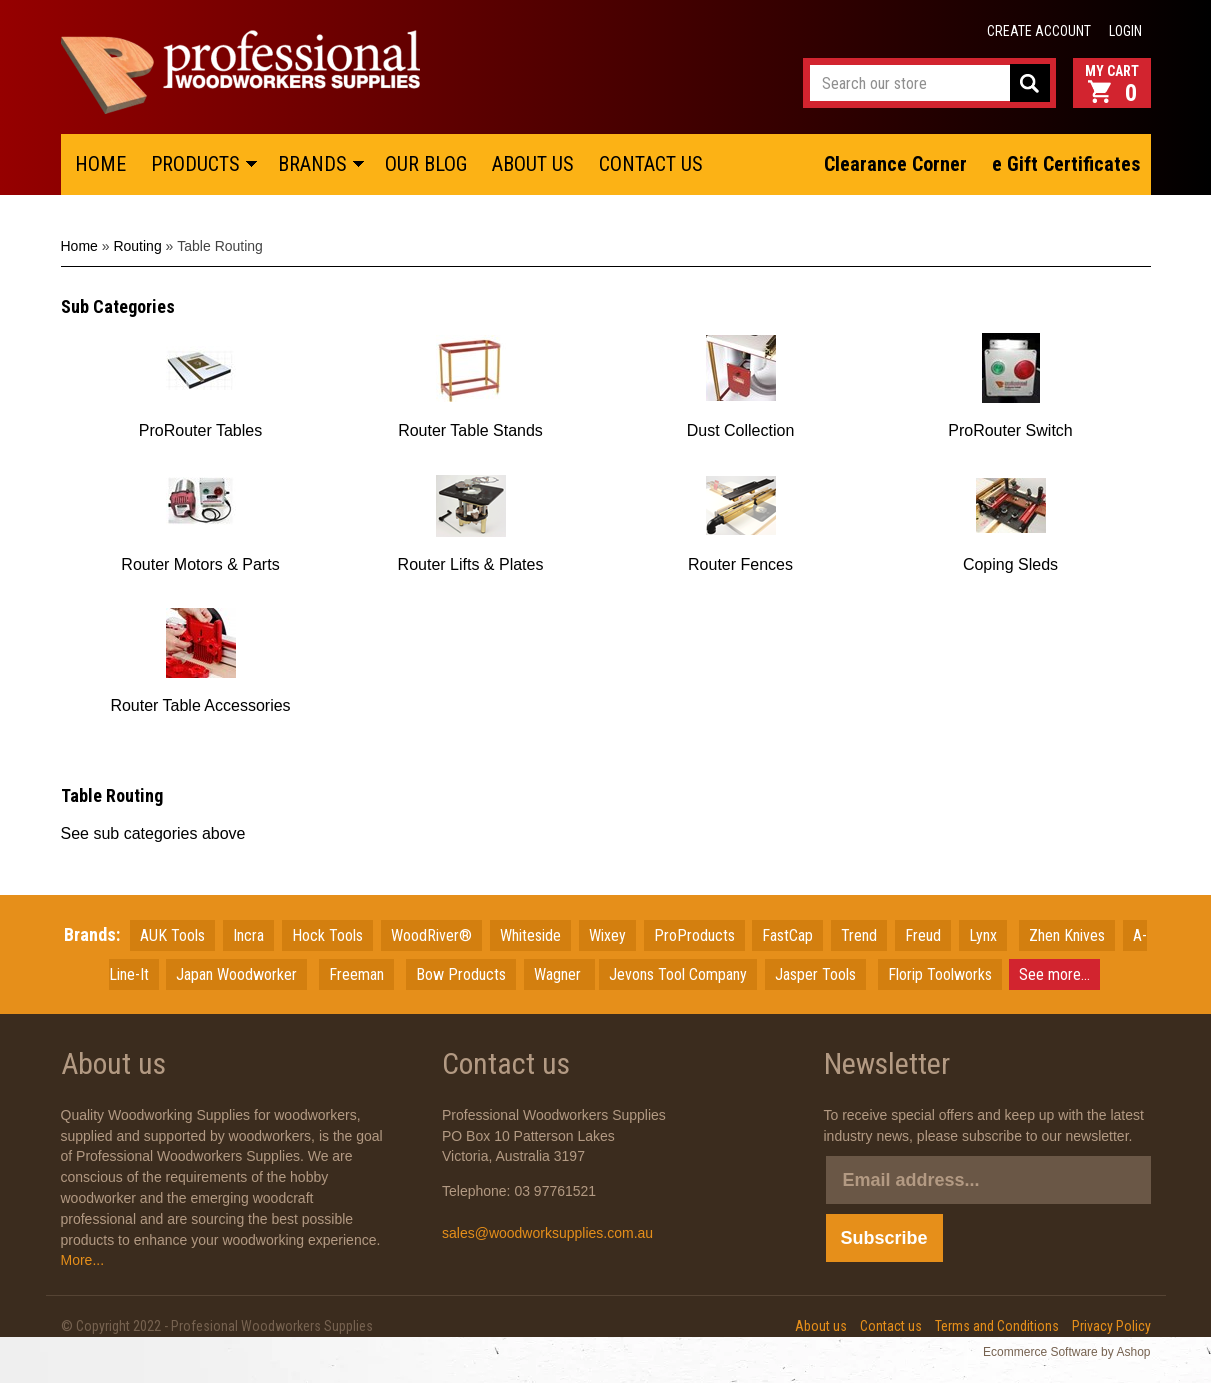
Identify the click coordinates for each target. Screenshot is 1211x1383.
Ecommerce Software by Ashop (1066, 1352)
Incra (248, 935)
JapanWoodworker (236, 974)
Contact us (891, 1326)
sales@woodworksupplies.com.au (547, 1233)
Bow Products (461, 974)
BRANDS (312, 164)
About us (821, 1326)
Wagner (559, 974)
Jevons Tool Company (678, 974)
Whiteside (530, 935)
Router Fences (740, 564)
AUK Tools (172, 935)
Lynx (983, 935)
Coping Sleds (1010, 564)
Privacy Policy (1111, 1326)
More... (83, 1260)
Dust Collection (741, 430)
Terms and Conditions (997, 1326)
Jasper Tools (815, 974)
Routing (137, 246)
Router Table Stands (470, 430)
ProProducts (694, 935)
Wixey (607, 935)
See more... (1054, 974)
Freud (923, 935)
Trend (859, 935)
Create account (1039, 31)
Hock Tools (327, 935)
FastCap (787, 935)
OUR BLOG (426, 164)
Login (1125, 31)
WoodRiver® (431, 935)
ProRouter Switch (1010, 430)
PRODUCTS (195, 164)
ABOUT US (533, 164)
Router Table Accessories (200, 705)
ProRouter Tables (200, 430)
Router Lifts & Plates (471, 564)
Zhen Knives (1067, 935)
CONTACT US (651, 164)
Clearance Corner (895, 164)
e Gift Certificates (1066, 164)
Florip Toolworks (940, 974)
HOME (100, 164)
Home (79, 246)
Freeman (356, 974)
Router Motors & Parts (200, 564)
